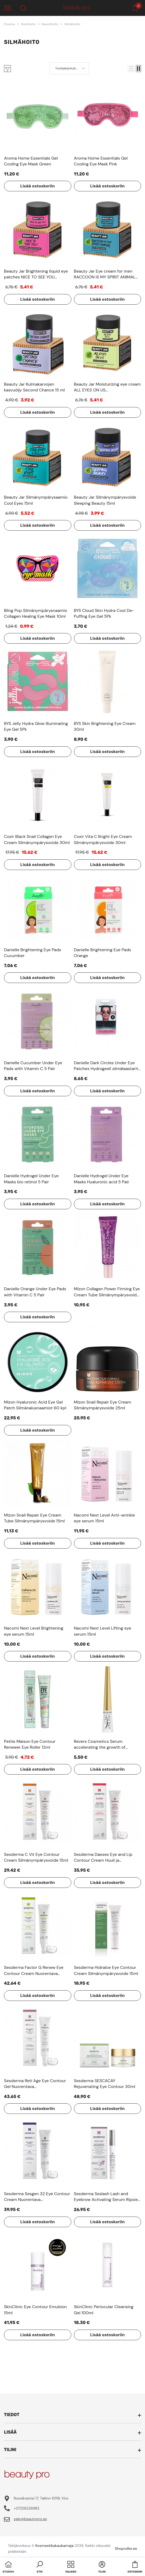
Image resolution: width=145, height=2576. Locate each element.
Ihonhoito (28, 24)
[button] (131, 68)
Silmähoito (72, 24)
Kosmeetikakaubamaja (54, 2545)
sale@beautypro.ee (30, 2518)
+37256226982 (26, 2508)
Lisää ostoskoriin (37, 186)
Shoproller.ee (126, 2548)
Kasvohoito (50, 24)
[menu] (7, 7)
